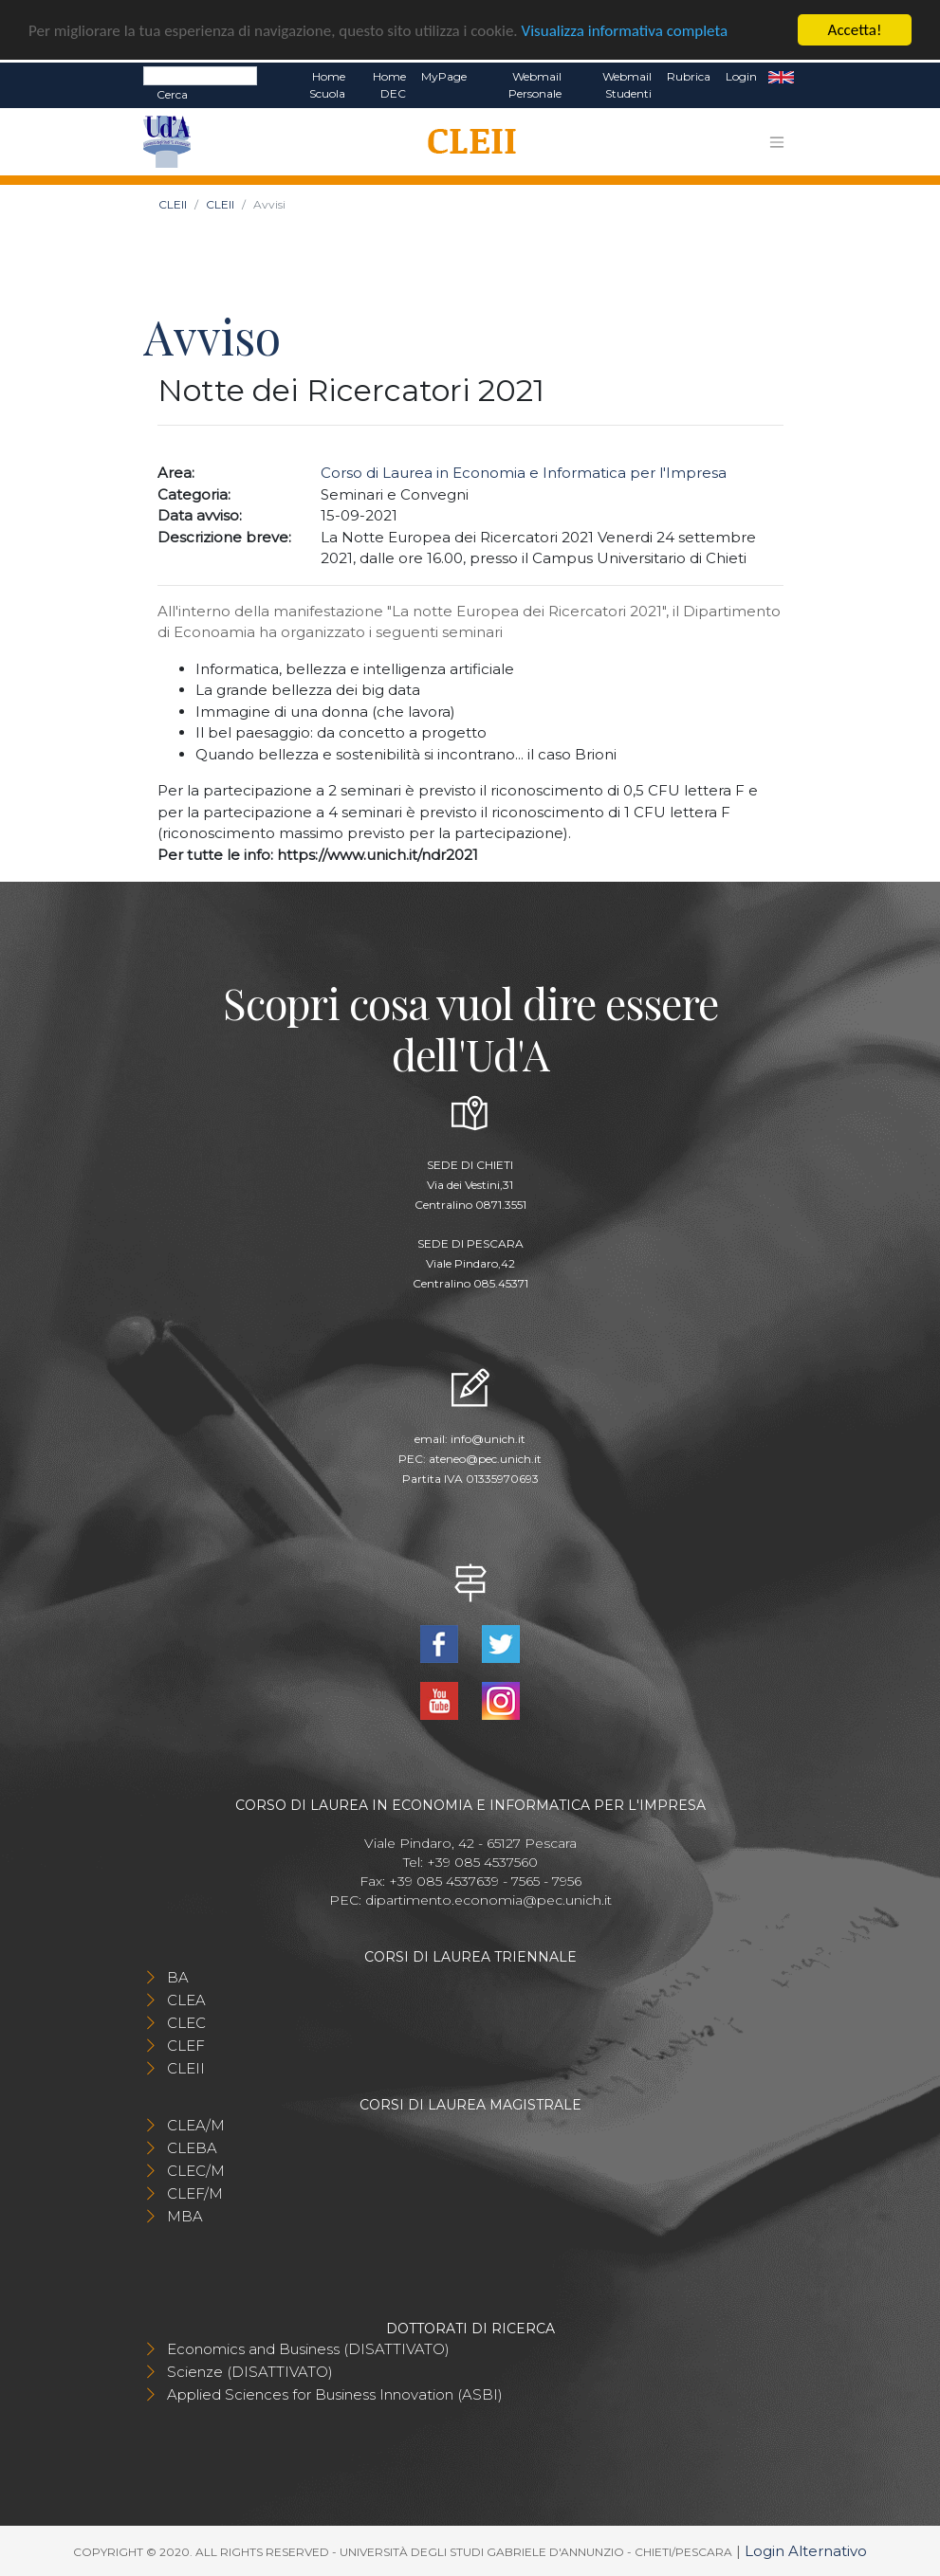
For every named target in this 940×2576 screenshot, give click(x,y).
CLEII (172, 204)
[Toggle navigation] (777, 141)
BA (178, 1976)
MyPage (444, 76)
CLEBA (192, 2147)
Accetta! (855, 30)
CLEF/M (195, 2192)
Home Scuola (327, 84)
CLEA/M (196, 2124)
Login (741, 76)
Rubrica (688, 76)
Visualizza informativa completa (625, 30)
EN (781, 76)
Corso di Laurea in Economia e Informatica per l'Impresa (524, 473)
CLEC (186, 2022)
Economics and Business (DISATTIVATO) (308, 2348)
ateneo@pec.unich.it (485, 1459)
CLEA (186, 1999)
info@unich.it (488, 1439)
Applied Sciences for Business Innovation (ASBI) (335, 2393)
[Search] (200, 75)
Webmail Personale (535, 84)
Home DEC (389, 84)
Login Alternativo (806, 2550)
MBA (185, 2215)
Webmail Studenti (627, 84)
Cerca (172, 94)
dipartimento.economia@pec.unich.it (488, 1899)
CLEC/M (196, 2170)
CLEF (186, 2045)
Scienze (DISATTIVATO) (250, 2371)
